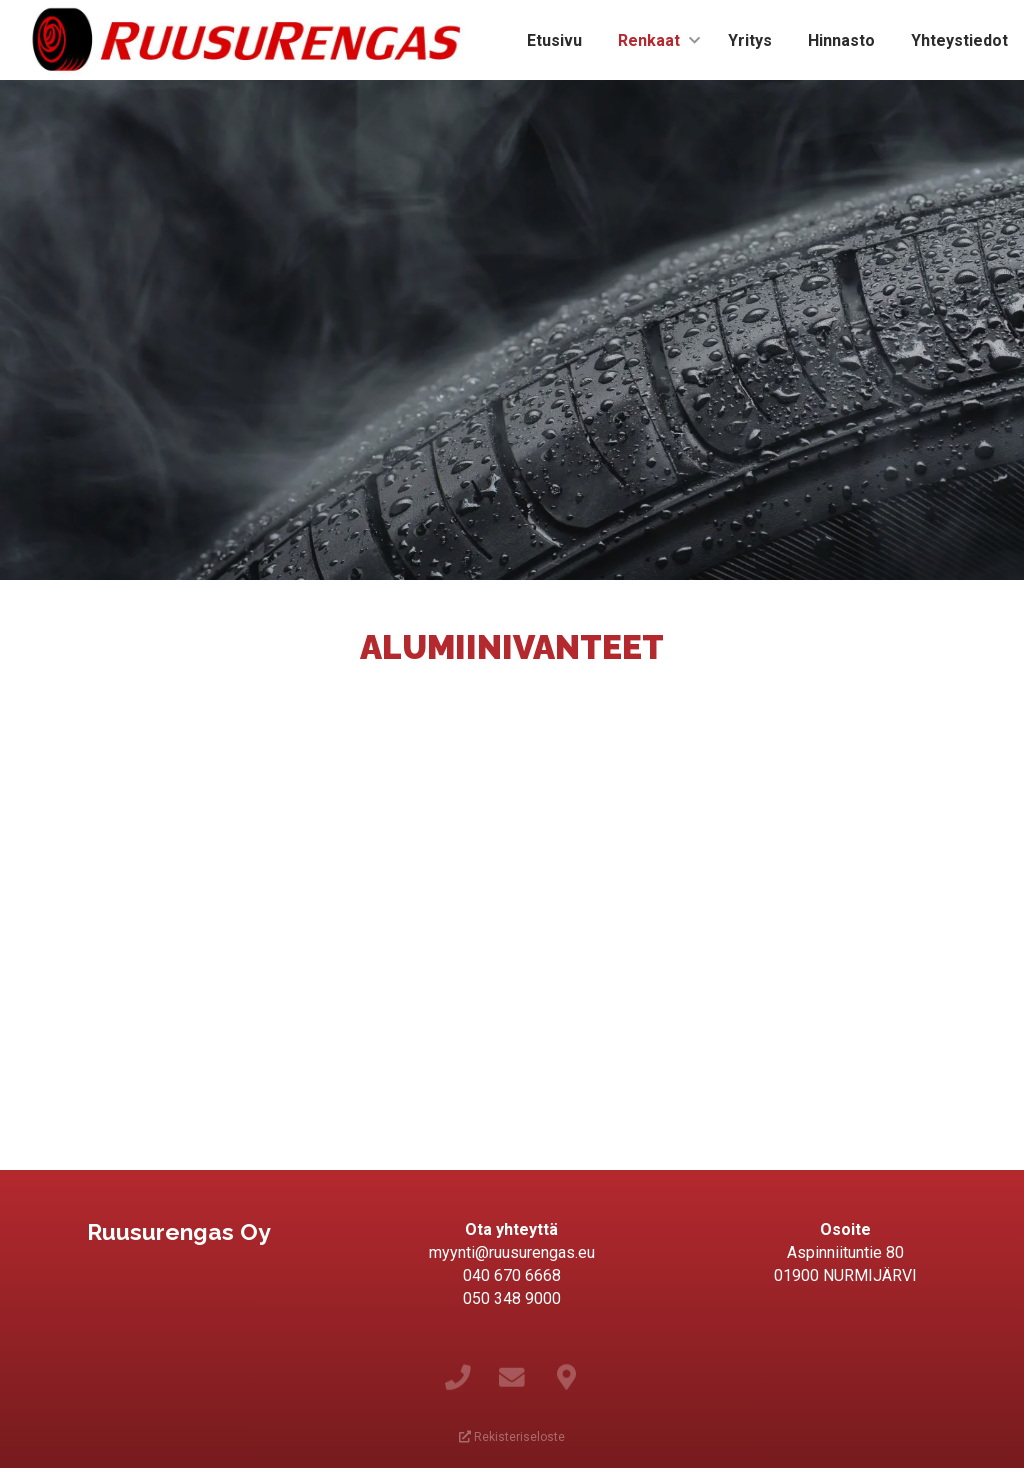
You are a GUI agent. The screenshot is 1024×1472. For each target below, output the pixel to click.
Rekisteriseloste (512, 1437)
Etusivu (554, 40)
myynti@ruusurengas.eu (512, 1252)
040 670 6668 (512, 1275)
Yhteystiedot (959, 40)
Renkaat (649, 40)
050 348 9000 (512, 1298)
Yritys (750, 40)
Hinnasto (841, 40)
